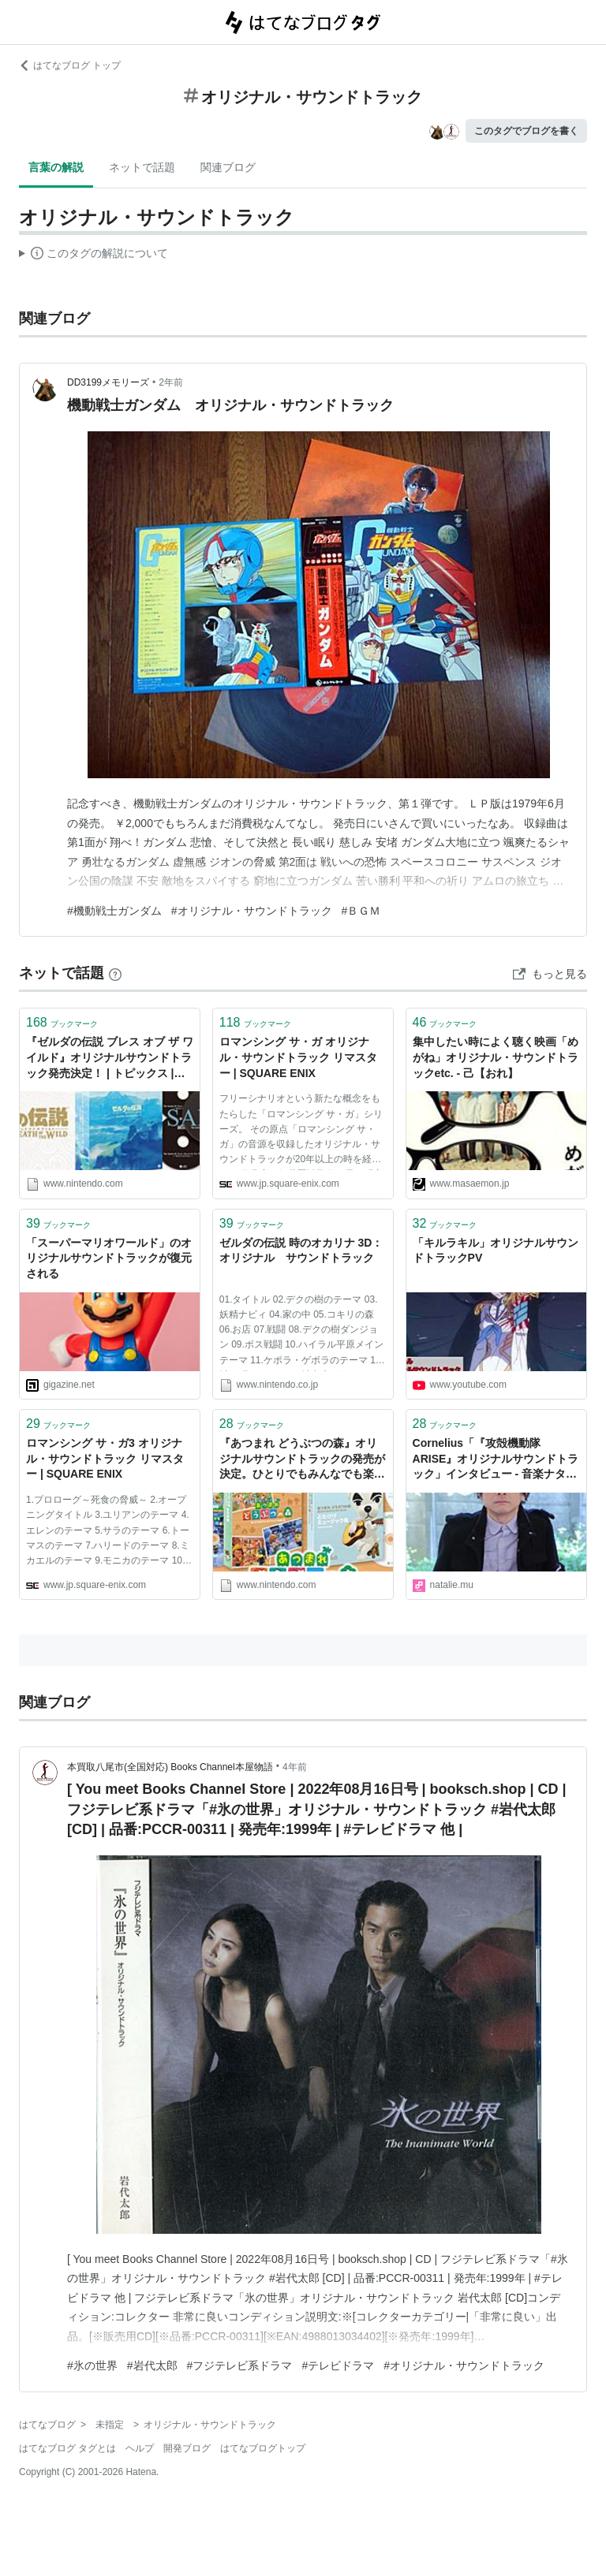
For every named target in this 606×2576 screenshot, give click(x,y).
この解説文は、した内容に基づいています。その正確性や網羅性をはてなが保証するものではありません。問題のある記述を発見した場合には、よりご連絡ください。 (93, 255)
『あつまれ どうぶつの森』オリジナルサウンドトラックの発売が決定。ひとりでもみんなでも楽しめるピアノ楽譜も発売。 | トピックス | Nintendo (302, 1460)
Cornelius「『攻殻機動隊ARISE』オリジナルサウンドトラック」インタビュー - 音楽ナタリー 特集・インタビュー (496, 1460)
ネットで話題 (142, 167)
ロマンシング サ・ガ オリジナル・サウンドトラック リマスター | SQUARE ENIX (298, 1057)
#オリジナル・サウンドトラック (251, 910)
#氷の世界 (92, 2365)
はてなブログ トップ (70, 65)
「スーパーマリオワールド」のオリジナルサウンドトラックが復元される (109, 1258)
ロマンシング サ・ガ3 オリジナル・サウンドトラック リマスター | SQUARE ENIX (105, 1458)
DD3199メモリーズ (108, 382)
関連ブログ (228, 167)
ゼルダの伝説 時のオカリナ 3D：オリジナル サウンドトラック (301, 1250)
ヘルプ (139, 2448)
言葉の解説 (56, 167)
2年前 (171, 382)
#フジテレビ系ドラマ (240, 2365)
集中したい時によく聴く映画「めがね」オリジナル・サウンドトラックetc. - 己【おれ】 (495, 1057)
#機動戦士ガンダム (114, 910)
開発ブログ (187, 2448)
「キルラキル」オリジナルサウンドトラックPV (495, 1250)
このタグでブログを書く (526, 130)
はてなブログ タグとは (67, 2448)
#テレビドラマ (337, 2365)
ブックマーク (62, 1022)
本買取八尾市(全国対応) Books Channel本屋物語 (170, 1767)
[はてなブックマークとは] (115, 973)
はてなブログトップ (262, 2448)
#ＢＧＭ (361, 910)
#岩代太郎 (152, 2365)
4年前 (294, 1767)
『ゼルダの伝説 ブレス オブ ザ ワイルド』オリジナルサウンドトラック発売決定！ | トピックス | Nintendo (109, 1058)
